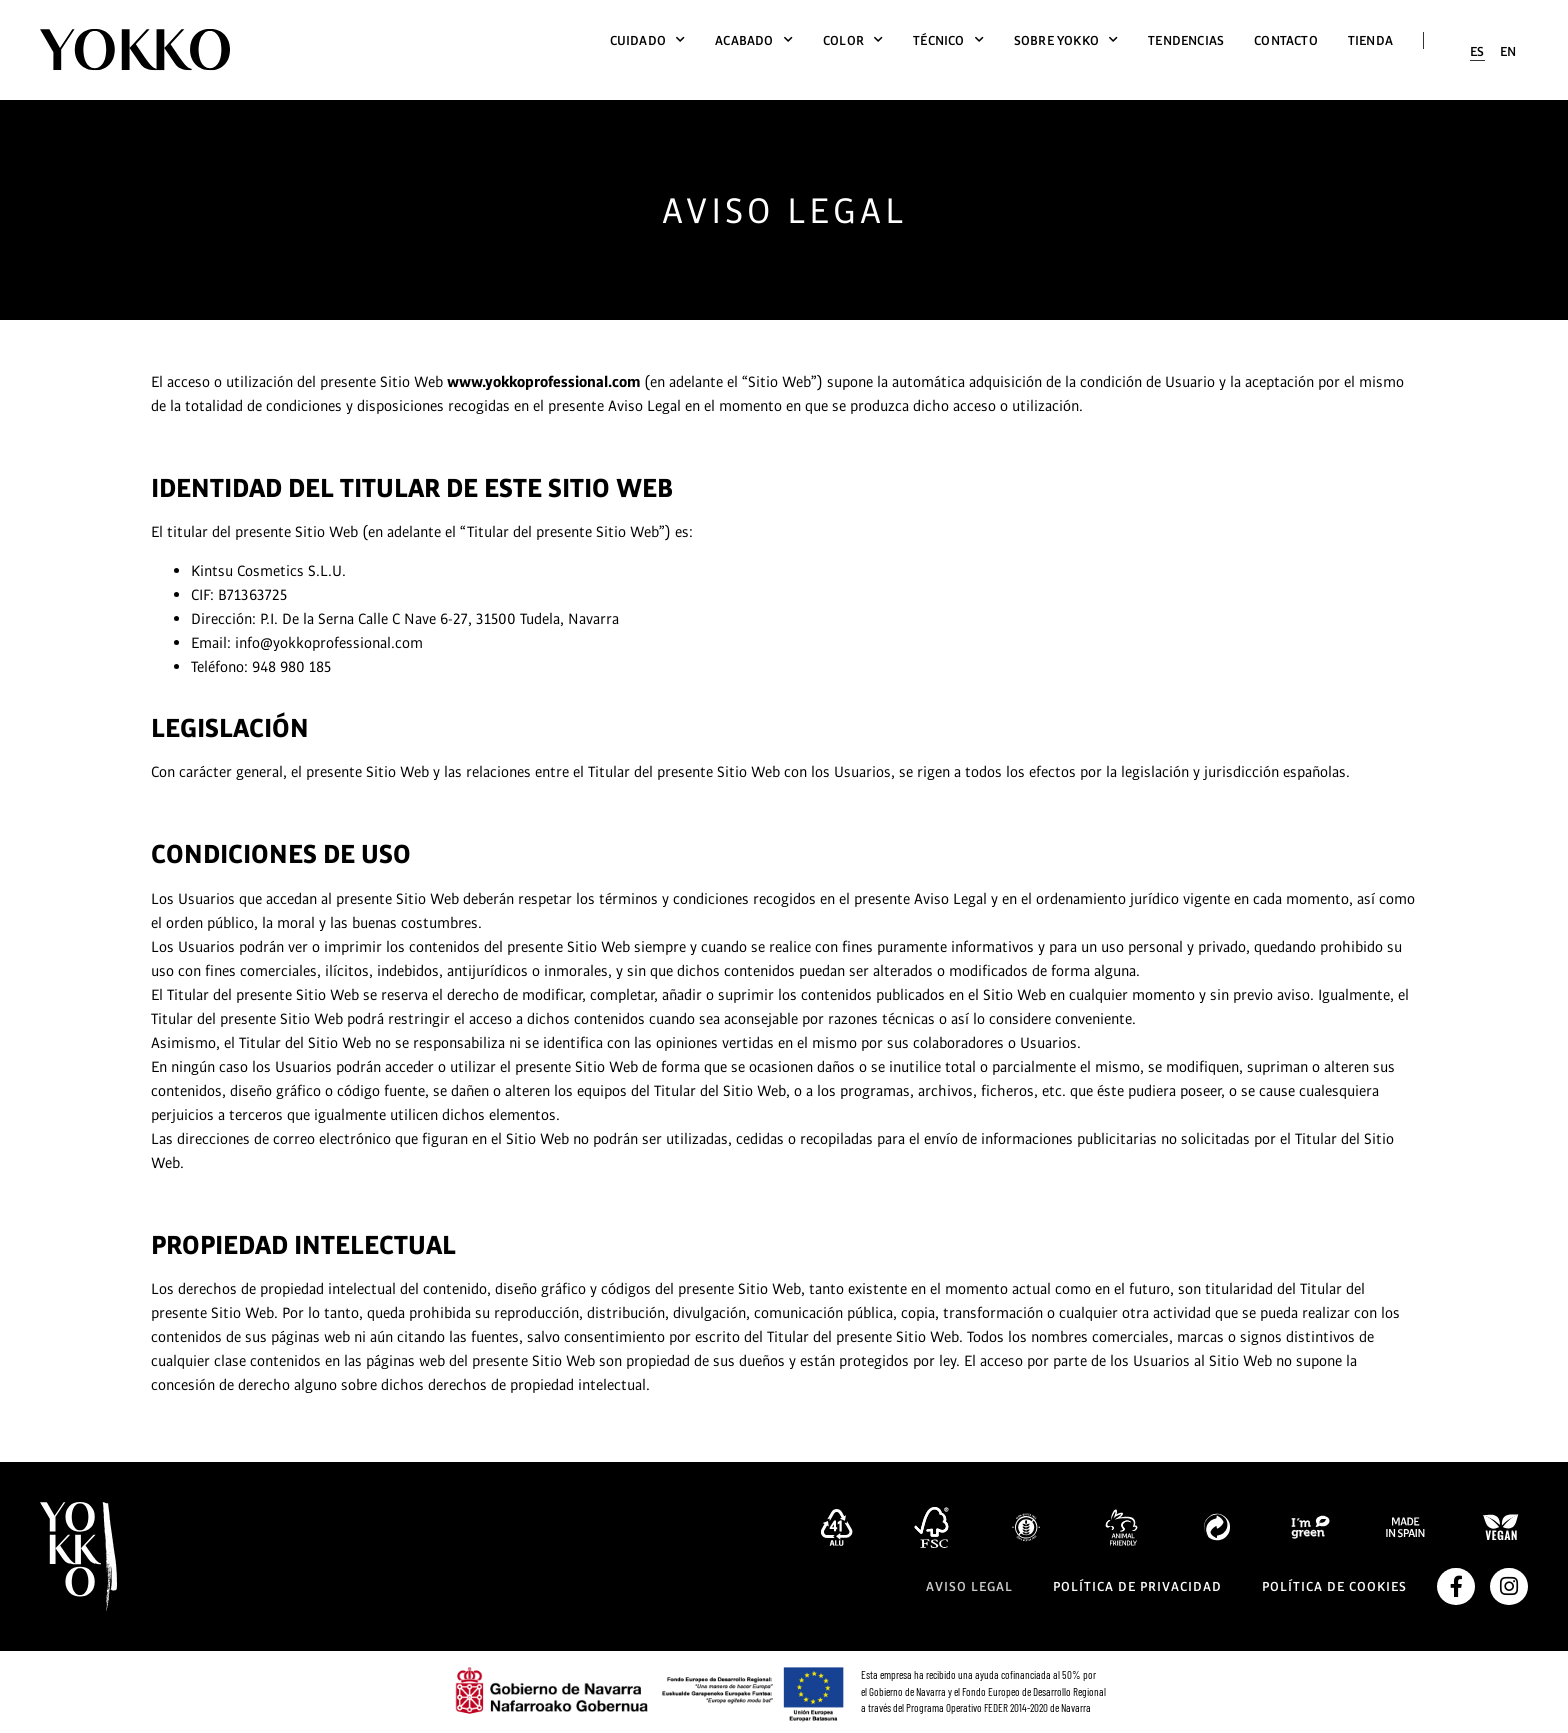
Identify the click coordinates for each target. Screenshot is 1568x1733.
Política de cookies (1334, 1586)
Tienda (1370, 40)
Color (853, 40)
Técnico (948, 40)
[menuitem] (1477, 51)
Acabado (754, 40)
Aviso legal (969, 1586)
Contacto (1286, 40)
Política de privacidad (1137, 1586)
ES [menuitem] (1477, 51)
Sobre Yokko (1066, 40)
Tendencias (1186, 40)
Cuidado (648, 40)
